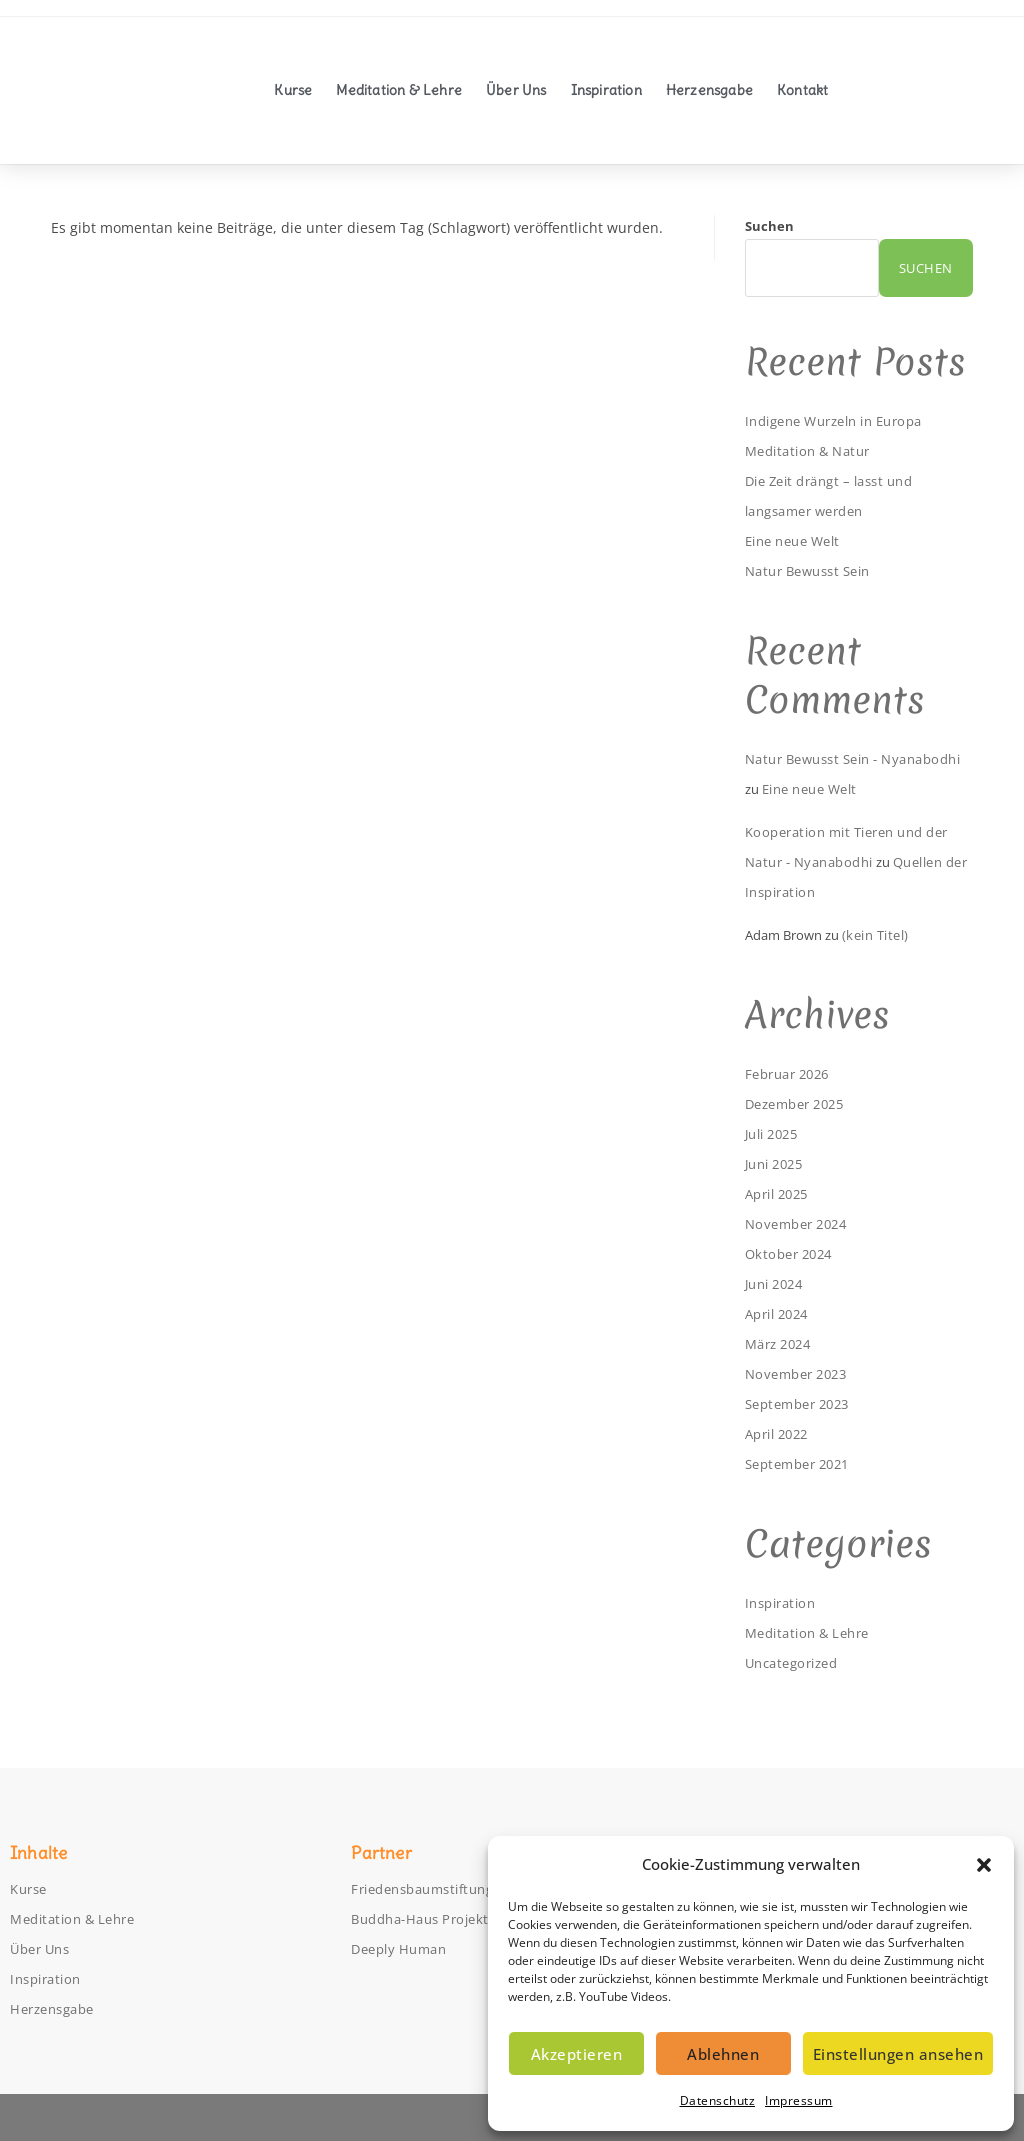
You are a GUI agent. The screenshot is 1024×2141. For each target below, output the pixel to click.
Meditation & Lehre (399, 90)
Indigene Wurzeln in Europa (845, 420)
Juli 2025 (776, 1133)
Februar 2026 (792, 1073)
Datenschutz (718, 2100)
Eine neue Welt (799, 540)
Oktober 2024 (793, 1253)
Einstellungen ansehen (898, 2054)
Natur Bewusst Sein (815, 570)
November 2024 (801, 1223)
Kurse (293, 90)
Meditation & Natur (814, 450)
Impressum (799, 2100)
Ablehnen (723, 2054)
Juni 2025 (778, 1163)
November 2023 (801, 1373)
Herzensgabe (709, 90)
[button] (984, 1865)
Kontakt (802, 90)
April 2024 (781, 1313)
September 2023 (803, 1403)
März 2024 (782, 1343)
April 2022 (781, 1433)
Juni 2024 (778, 1283)
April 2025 (781, 1193)
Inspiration (606, 90)
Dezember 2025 (801, 1103)
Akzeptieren (577, 2054)
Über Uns (516, 90)
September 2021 (803, 1463)
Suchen (769, 226)
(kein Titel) (879, 934)
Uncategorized (797, 1662)
